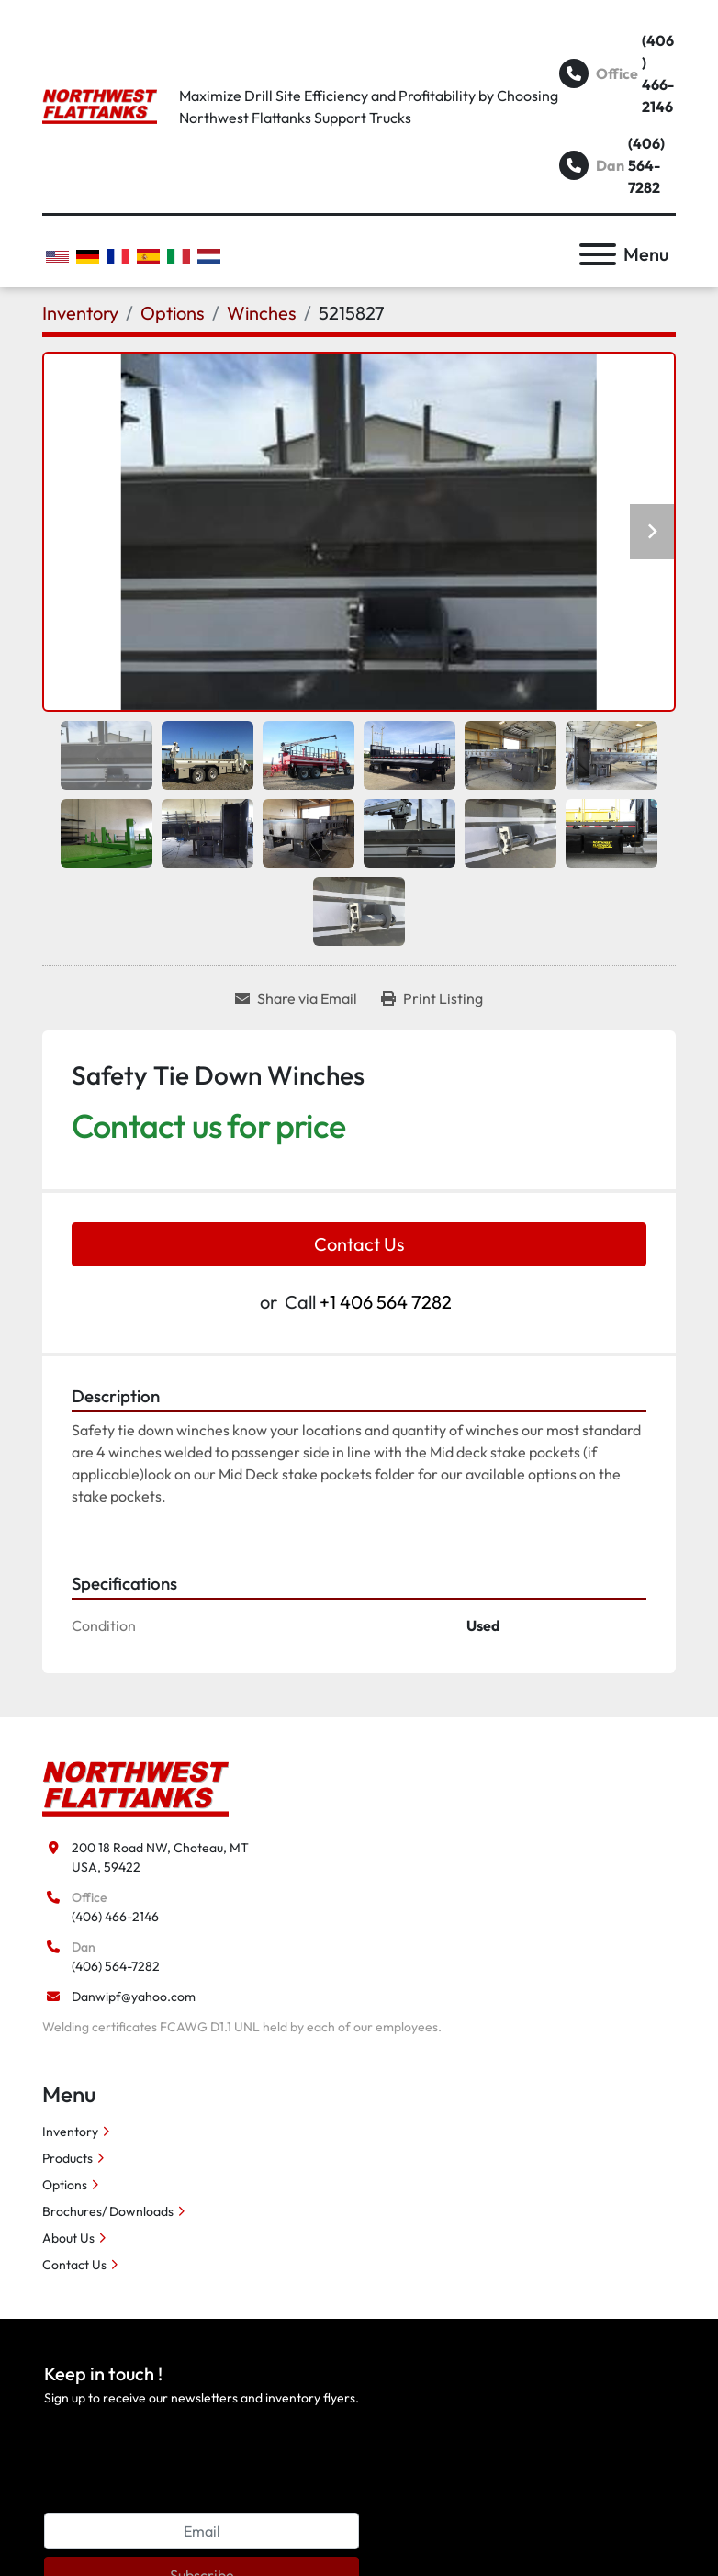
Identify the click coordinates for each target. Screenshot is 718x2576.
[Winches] (262, 312)
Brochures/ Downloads (108, 2211)
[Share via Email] (296, 998)
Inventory (70, 2131)
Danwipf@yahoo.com (134, 1996)
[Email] (201, 2531)
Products (67, 2158)
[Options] (172, 312)
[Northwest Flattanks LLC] (135, 1787)
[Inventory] (80, 312)
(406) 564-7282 (646, 165)
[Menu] (597, 254)
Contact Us (359, 1243)
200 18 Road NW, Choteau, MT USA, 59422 (160, 1857)
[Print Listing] (432, 998)
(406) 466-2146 (658, 73)
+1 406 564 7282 (386, 1301)
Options (64, 2185)
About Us (68, 2238)
